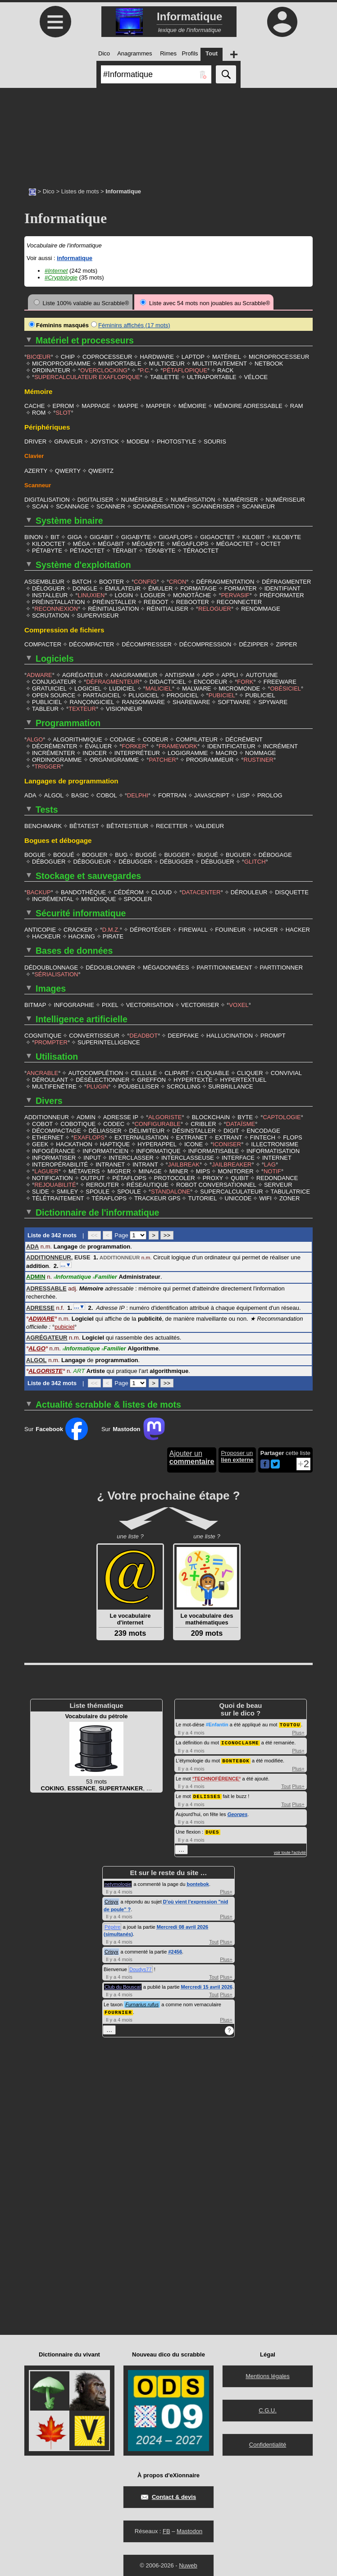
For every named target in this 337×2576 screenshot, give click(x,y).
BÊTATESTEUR (127, 823)
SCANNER (110, 506)
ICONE (193, 1138)
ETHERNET (48, 1131)
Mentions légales (268, 2366)
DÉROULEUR (249, 889)
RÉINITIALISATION (113, 607)
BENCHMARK (43, 823)
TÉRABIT (124, 549)
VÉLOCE (256, 376)
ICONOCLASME (240, 1735)
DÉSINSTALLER (194, 1124)
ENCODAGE (263, 1124)
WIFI (265, 1192)
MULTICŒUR (167, 363)
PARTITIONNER (281, 963)
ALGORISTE (165, 1111)
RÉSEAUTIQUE (147, 1179)
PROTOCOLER (174, 1172)
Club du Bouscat (123, 1978)
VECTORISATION (149, 1000)
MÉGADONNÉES (166, 963)
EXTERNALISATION (141, 1131)
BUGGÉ (145, 852)
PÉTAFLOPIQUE (185, 369)
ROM (39, 412)
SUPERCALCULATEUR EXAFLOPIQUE (87, 376)
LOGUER (153, 593)
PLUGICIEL (143, 693)
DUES (212, 1823)
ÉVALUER (98, 744)
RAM (296, 405)
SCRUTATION (50, 614)
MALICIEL (159, 686)
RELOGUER (214, 607)
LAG (270, 1158)
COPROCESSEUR (107, 356)
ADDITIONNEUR (46, 1111)
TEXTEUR (82, 707)
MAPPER (158, 405)
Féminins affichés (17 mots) (130, 325)
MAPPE (128, 405)
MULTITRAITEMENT (219, 363)
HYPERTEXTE (192, 1074)
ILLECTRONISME (274, 1138)
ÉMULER (160, 587)
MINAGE (149, 1165)
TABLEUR (45, 707)
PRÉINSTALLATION (58, 600)
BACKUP (38, 889)
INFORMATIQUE (158, 1145)
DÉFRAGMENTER (286, 580)
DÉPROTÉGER (150, 926)
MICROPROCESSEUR (279, 356)
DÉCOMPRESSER (147, 643)
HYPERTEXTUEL (243, 1074)
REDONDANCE (277, 1172)
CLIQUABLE (212, 1067)
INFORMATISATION (273, 1145)
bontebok (198, 1875)
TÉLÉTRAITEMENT (58, 1192)
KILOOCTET (48, 543)
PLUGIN (97, 1081)
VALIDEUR (209, 823)
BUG (121, 852)
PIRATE (113, 932)
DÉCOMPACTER (91, 643)
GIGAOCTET (217, 536)
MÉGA (81, 543)
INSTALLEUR (50, 593)
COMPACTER (42, 643)
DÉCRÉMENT (243, 737)
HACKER (266, 926)
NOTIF (272, 1165)
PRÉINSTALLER (114, 600)
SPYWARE (273, 700)
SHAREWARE (191, 700)
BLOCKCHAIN (211, 1111)
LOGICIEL (87, 686)
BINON (33, 536)
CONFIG (145, 580)
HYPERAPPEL (157, 1138)
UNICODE (238, 1192)
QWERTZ (101, 470)
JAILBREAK (184, 1158)
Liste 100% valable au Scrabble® (81, 303)
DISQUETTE (291, 889)
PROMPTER (51, 1037)
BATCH (81, 580)
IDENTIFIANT (282, 587)
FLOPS (292, 1131)
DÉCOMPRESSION (205, 643)
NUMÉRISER (240, 499)
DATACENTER (201, 889)
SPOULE (97, 1185)
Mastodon (189, 2521)
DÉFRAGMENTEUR (112, 680)
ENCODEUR (210, 680)
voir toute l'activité (290, 1843)
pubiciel (64, 1320)
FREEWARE (280, 680)
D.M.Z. (111, 926)
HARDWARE (156, 356)
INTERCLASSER (131, 1151)
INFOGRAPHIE (74, 1000)
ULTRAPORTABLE (212, 376)
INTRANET (110, 1158)
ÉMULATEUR (123, 587)
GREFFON (151, 1074)
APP (208, 673)
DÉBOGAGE (275, 852)
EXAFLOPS (89, 1131)
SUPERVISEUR (98, 614)
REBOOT (156, 600)
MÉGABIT (111, 543)
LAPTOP (193, 356)
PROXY (213, 1172)
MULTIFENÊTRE (54, 1081)
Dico (49, 191)
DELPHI (137, 793)
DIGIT (231, 1124)
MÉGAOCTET (234, 543)
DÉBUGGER (135, 859)
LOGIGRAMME (188, 750)
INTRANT (145, 1158)
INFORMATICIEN (105, 1145)
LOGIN (124, 593)
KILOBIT (253, 536)
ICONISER (227, 1138)
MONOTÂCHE (192, 593)
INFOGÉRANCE (53, 1145)
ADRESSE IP (120, 1111)
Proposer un (237, 1449)
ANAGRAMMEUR (133, 673)
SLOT (63, 412)
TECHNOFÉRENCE (216, 1770)
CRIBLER (203, 1118)
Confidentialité (267, 2435)
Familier (105, 1270)
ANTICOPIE (40, 926)
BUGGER (176, 852)
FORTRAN (172, 793)
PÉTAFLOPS (129, 1172)
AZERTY (35, 470)
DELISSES (207, 1787)
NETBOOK (269, 363)
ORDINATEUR (51, 369)
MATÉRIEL (226, 356)
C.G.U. (268, 2401)
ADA (30, 793)
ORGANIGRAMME (114, 757)
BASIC (80, 793)
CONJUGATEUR (54, 680)
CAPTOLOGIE (282, 1111)
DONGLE (85, 587)
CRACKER (78, 926)
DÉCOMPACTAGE (56, 1124)
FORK (245, 680)
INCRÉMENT (280, 744)
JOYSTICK (104, 441)
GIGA (74, 536)
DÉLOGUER (48, 587)
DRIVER (35, 441)
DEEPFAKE (183, 1030)
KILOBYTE (287, 536)
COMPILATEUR (197, 737)
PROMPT (273, 1030)
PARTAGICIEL (102, 693)
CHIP (68, 356)
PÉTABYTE (47, 549)
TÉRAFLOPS (109, 1192)
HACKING (81, 932)
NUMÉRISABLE (142, 499)
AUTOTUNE (262, 673)
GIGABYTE (136, 536)
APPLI (230, 673)
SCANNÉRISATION (159, 506)
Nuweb (188, 2556)
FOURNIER (118, 2002)
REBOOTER (192, 600)
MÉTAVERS (84, 1165)
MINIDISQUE (98, 895)
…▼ (65, 1258)
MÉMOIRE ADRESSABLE (248, 405)
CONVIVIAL (286, 1067)
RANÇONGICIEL (91, 700)
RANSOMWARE (143, 700)
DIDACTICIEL (168, 680)
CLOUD (161, 889)
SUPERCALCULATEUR (231, 1185)
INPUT (92, 1151)
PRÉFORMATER (282, 593)
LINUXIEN (91, 593)
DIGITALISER (95, 499)
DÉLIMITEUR (147, 1124)
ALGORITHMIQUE (77, 737)
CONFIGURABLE (157, 1118)
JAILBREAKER (231, 1158)
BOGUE (35, 852)
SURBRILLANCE (230, 1081)
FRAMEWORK (178, 744)
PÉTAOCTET (87, 549)
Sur (56, 1422)
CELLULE (144, 1067)
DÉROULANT (50, 1074)
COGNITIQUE (42, 1030)
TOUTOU (290, 1717)
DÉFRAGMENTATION (225, 580)
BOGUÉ (63, 852)
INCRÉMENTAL (52, 895)
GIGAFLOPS (175, 536)
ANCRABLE (42, 1067)
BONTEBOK (236, 1752)
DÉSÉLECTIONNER (102, 1074)
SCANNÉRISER (213, 506)
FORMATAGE (198, 587)
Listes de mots (80, 191)
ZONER (289, 1192)
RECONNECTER (239, 600)
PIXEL (110, 1000)
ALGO (35, 737)
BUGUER (238, 852)
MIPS (203, 1165)
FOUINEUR (230, 926)
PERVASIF (235, 593)
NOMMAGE (260, 750)
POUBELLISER (138, 1081)
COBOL (106, 793)
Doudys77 (140, 1960)
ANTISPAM (180, 673)
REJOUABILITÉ (55, 1179)
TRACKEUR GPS (157, 1192)
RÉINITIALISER (167, 607)
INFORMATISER (54, 1151)
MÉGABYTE (148, 543)
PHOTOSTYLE (176, 441)
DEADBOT (143, 1030)
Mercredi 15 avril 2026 (206, 1978)
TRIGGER (47, 764)
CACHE (34, 405)
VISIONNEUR (124, 707)
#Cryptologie (61, 277)
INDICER (94, 750)
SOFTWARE (234, 700)
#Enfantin (217, 1717)
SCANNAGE (72, 506)
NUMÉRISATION (193, 499)
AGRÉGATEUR (82, 673)
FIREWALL (193, 926)
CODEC (113, 1118)
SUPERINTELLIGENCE (108, 1037)
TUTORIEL (202, 1192)
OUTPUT (93, 1172)
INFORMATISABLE (213, 1145)
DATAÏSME (240, 1118)
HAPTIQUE (115, 1138)
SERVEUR (278, 1179)
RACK (225, 369)
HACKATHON (74, 1138)
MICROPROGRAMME (61, 363)
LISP (243, 793)
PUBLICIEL (260, 693)
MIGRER (119, 1165)
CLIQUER (250, 1067)
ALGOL (54, 793)
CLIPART (176, 1067)
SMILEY (67, 1185)
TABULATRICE (290, 1185)
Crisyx (111, 1892)
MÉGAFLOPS (190, 543)
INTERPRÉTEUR (137, 750)
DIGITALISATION (47, 499)
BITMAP (35, 1000)
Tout (286, 1778)
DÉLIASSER (105, 1124)
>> (167, 1229)
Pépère (112, 1918)
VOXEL (238, 1000)
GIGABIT (102, 536)
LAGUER (46, 1165)
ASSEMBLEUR (44, 580)
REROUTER (102, 1179)
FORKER (134, 744)
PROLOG (269, 793)
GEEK (40, 1138)
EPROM (63, 405)
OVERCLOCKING (104, 369)
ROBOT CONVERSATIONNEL (216, 1179)
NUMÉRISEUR (285, 499)
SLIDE (40, 1185)
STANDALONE (170, 1185)
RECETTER (171, 823)
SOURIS (215, 441)
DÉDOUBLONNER (110, 963)
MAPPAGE (96, 405)
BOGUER (94, 852)
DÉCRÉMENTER (54, 744)
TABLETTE (164, 376)
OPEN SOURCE (53, 693)
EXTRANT (228, 1131)
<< (94, 1229)
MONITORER (235, 1165)
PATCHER (162, 757)
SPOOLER (138, 895)
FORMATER (240, 587)
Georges (238, 1805)
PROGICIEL (183, 693)
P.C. (145, 369)
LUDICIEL (122, 686)
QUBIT (240, 1172)
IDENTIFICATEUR (231, 744)
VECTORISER (200, 1000)
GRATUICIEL (49, 686)
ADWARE (39, 673)
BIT (54, 536)
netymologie (118, 1875)
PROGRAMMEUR (209, 757)
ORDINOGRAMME (57, 757)
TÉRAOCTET (201, 549)
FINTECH (262, 1131)
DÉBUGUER (217, 859)
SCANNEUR (258, 506)
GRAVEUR (68, 441)
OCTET (271, 543)
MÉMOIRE (192, 405)
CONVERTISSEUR (94, 1030)
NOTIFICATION (52, 1172)
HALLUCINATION (229, 1030)
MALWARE (196, 686)
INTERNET (276, 1151)
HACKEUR (46, 932)
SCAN (40, 506)
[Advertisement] (168, 133)
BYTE (245, 1111)
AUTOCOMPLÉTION (95, 1067)
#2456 (175, 1942)
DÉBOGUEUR (92, 859)
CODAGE (122, 737)
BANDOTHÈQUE (83, 889)
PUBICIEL (222, 693)
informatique (74, 258)
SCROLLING (183, 1081)
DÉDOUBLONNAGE (51, 963)
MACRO (226, 750)
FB (166, 2521)
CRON (177, 580)
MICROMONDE (239, 686)
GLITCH (255, 859)
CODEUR (155, 737)
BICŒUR (38, 356)
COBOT (42, 1118)
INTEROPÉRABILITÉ (60, 1158)
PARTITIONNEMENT (224, 963)
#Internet (56, 270)
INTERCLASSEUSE (187, 1151)
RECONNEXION (56, 607)
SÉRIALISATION (56, 970)
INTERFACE (238, 1151)
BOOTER (111, 580)
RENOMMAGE (260, 607)
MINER (178, 1165)
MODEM (138, 441)
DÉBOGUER (48, 859)
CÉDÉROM (128, 889)
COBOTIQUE (78, 1118)
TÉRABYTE (160, 549)
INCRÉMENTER (53, 750)
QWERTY (68, 470)
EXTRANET (191, 1131)
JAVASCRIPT (211, 793)
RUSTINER (258, 757)
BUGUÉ (207, 852)
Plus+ (298, 1725)
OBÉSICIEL (285, 686)
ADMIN (86, 1111)
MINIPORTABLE (119, 363)
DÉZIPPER (253, 643)
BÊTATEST (84, 823)
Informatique (72, 1270)
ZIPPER (286, 643)
